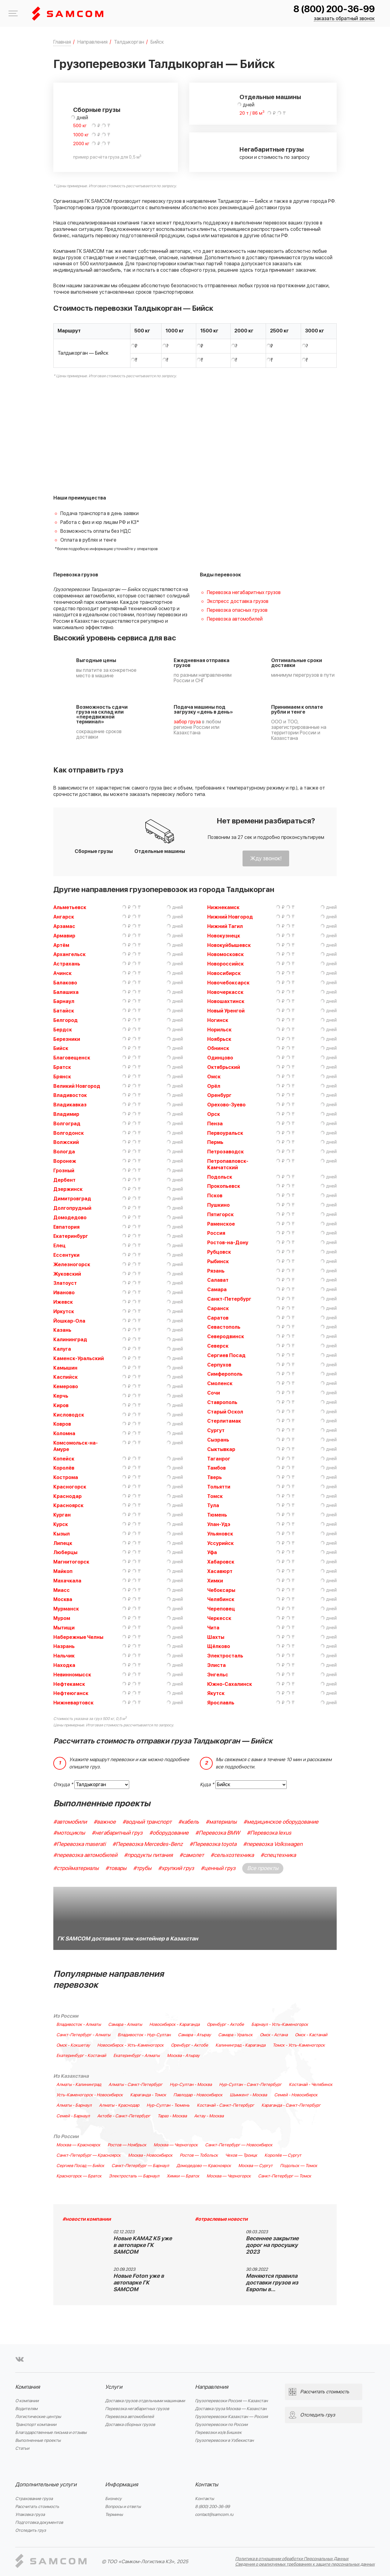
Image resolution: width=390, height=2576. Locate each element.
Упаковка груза (30, 2514)
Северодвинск (225, 1336)
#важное (105, 1821)
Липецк (62, 1543)
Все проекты (262, 1868)
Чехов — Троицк (241, 2155)
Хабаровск (220, 1562)
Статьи (22, 2448)
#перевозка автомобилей (85, 1855)
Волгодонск (68, 1133)
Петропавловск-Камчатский (227, 1164)
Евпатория (66, 1227)
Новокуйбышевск (229, 945)
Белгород (65, 1020)
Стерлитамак (224, 1421)
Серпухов (219, 1365)
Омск (214, 1076)
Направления (211, 2387)
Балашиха (66, 992)
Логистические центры (38, 2416)
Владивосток (70, 1095)
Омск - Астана (274, 2035)
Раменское (221, 1224)
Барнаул (63, 1001)
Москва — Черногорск (176, 2145)
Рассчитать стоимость (37, 2506)
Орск (213, 1114)
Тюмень (217, 1515)
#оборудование (169, 1832)
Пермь (215, 1142)
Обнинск (218, 1048)
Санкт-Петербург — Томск (284, 2176)
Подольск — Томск (298, 2166)
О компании (27, 2401)
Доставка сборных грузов (130, 2424)
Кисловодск (68, 1415)
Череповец (221, 1609)
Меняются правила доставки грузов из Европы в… (272, 2283)
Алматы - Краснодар (119, 2105)
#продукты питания (148, 1855)
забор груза (187, 722)
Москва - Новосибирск (150, 2155)
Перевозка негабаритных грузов (244, 592)
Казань (62, 1330)
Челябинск (220, 1599)
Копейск (63, 1459)
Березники (66, 1039)
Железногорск (71, 1264)
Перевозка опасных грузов (237, 610)
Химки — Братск (183, 2176)
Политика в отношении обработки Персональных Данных (292, 2559)
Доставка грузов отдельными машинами (145, 2401)
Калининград (70, 1339)
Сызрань (218, 1440)
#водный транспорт (147, 1821)
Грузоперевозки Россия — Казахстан (231, 2401)
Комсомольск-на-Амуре (75, 1446)
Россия (216, 1233)
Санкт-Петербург (229, 1299)
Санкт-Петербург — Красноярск (88, 2155)
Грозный (63, 1170)
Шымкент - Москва (248, 2095)
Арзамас (64, 926)
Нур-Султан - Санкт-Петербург (250, 2084)
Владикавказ (70, 1105)
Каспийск (65, 1377)
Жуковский (67, 1274)
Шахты (215, 1637)
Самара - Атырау (194, 2035)
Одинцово (220, 1058)
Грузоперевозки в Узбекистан (224, 2440)
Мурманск (66, 1609)
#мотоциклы (69, 1832)
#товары (115, 1868)
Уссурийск (220, 1543)
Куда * (207, 1784)
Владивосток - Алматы (78, 2024)
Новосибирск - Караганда (174, 2024)
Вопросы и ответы (123, 2506)
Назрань (64, 1646)
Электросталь (225, 1656)
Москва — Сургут (255, 2166)
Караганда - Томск (148, 2095)
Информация (121, 2484)
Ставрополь (222, 1402)
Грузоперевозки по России (221, 2424)
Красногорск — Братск (78, 2176)
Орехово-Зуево (226, 1105)
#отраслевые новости (221, 2219)
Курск (60, 1524)
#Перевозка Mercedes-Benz (147, 1844)
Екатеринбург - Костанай (81, 2055)
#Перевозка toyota (213, 1844)
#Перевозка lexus (269, 1832)
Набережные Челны (78, 1637)
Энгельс (217, 1675)
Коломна (64, 1433)
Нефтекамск (69, 1684)
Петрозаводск (225, 1151)
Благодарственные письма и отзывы (51, 2432)
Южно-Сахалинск (229, 1684)
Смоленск (219, 1383)
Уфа (212, 1552)
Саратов (218, 1318)
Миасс (61, 1590)
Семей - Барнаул (73, 2116)
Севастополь (223, 1327)
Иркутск (63, 1311)
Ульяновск (220, 1534)
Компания (27, 2387)
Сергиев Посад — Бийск (80, 2166)
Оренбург (219, 1095)
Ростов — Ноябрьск (127, 2145)
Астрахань (66, 964)
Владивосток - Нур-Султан (144, 2035)
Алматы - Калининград (78, 2084)
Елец (59, 1245)
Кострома (65, 1477)
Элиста (216, 1665)
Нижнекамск (223, 907)
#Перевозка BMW (217, 1832)
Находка (64, 1665)
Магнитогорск (71, 1562)
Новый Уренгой (226, 1011)
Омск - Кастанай (311, 2035)
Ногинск (217, 1020)
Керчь (60, 1396)
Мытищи (64, 1628)
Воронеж (64, 1161)
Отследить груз (30, 2530)
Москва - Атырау (183, 2055)
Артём (61, 945)
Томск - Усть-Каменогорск (299, 2045)
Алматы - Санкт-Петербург (135, 2084)
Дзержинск (68, 1189)
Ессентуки (66, 1255)
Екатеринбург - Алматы (136, 2055)
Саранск (218, 1308)
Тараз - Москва (172, 2116)
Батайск (63, 1011)
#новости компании (86, 2219)
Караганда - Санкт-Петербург (291, 2105)
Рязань (216, 1271)
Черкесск (219, 1618)
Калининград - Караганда (240, 2045)
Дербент (64, 1180)
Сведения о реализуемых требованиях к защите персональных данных (305, 2564)
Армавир (64, 936)
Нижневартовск (73, 1703)
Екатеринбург (70, 1236)
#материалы (221, 1821)
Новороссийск (225, 964)
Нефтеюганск (70, 1693)
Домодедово (70, 1217)
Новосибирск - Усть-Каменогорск (130, 2045)
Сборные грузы (96, 110)
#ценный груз (218, 1868)
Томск (215, 1496)
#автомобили (70, 1821)
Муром (61, 1618)
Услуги (113, 2387)
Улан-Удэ (218, 1524)
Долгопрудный (72, 1208)
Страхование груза (34, 2498)
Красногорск (69, 1487)
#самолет (191, 1855)
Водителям (26, 2409)
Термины (114, 2514)
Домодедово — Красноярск (203, 2166)
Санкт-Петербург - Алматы (83, 2035)
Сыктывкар (221, 1449)
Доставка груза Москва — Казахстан (231, 2409)
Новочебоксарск (228, 983)
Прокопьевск (223, 1186)
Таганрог (218, 1459)
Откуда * (63, 1784)
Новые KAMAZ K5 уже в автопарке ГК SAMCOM (142, 2245)
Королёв (63, 1468)
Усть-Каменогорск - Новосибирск (89, 2095)
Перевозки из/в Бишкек (218, 2432)
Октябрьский (223, 1067)
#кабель (188, 1821)
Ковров (62, 1424)
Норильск (219, 1030)
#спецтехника (278, 1855)
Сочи (213, 1393)
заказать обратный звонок (344, 18)
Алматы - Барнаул (74, 2105)
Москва (62, 1599)
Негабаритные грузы (271, 149)
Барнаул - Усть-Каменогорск (279, 2024)
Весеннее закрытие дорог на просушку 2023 (272, 2245)
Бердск (62, 1030)
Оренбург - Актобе (225, 2024)
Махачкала (67, 1581)
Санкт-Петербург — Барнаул (140, 2166)
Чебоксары (221, 1590)
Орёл (213, 1086)
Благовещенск (71, 1058)
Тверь (214, 1477)
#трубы (142, 1868)
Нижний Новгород (230, 917)
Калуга (62, 1349)
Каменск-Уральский (78, 1358)
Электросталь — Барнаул (134, 2176)
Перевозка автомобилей (235, 619)
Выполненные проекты (38, 2440)
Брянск (62, 1076)
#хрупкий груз (176, 1868)
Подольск (219, 1177)
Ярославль (220, 1703)
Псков (214, 1195)
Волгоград (66, 1123)
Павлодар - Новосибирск (197, 2095)
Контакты (206, 2484)
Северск (218, 1346)
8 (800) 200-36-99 (334, 9)
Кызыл (61, 1534)
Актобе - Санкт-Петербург (123, 2116)
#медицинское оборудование (280, 1821)
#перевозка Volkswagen (273, 1844)
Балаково (65, 983)
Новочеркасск (225, 992)
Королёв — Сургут (282, 2155)
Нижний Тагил (225, 926)
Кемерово (65, 1386)
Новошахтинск (225, 1001)
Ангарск (63, 917)
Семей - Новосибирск (295, 2095)
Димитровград (72, 1198)
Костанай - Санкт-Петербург (225, 2105)
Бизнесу (113, 2498)
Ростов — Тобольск (199, 2155)
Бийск (60, 1048)
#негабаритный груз (117, 1832)
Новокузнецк (223, 936)
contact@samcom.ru (214, 2514)
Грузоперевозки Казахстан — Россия (231, 2416)
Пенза (215, 1123)
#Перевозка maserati (79, 1844)
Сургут (216, 1430)
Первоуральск (225, 1133)
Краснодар (67, 1496)
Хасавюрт (219, 1571)
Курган (62, 1515)
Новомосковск (225, 954)
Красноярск (68, 1505)
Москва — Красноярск (78, 2145)
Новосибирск (224, 973)
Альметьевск (69, 907)
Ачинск (62, 973)
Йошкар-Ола (69, 1321)
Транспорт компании (35, 2424)
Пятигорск (220, 1214)
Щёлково (218, 1646)
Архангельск (69, 954)
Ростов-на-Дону (227, 1242)
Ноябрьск (219, 1039)
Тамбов (216, 1468)
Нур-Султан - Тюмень (168, 2105)
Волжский (66, 1142)
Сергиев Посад (226, 1355)
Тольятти (218, 1487)
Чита (213, 1628)
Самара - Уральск (235, 2035)
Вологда (64, 1151)
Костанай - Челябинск (310, 2084)
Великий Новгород (76, 1086)
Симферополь (225, 1374)
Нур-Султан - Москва (191, 2084)
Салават (218, 1280)
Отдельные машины (270, 97)
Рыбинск (218, 1261)
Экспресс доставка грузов (237, 601)
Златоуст (65, 1283)
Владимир (66, 1114)
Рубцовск (219, 1252)
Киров (61, 1405)
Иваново (64, 1292)
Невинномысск (72, 1675)
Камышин (65, 1368)
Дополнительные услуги (45, 2484)
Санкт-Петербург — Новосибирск (238, 2145)
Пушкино (218, 1205)
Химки (215, 1581)
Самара (217, 1289)
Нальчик (64, 1656)
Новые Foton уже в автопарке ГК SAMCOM (138, 2283)
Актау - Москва (209, 2116)
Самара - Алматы (125, 2024)
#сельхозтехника (232, 1855)
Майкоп (63, 1571)
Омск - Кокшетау (73, 2045)
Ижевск (63, 1302)
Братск (62, 1067)
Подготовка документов (39, 2522)
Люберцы (65, 1552)
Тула (213, 1505)
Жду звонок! (266, 858)
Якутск (216, 1693)
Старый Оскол (225, 1412)
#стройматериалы (76, 1868)
